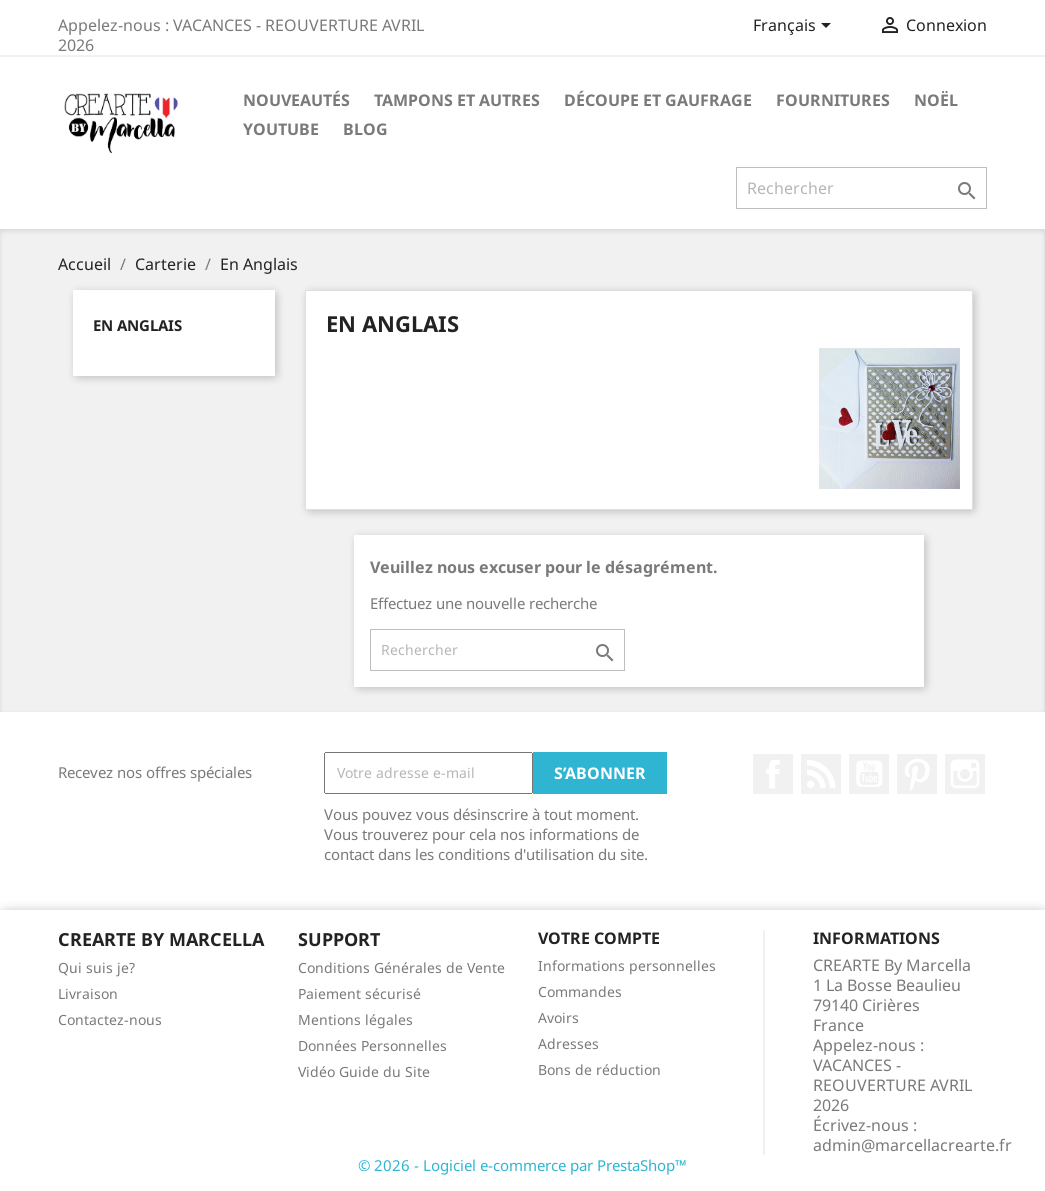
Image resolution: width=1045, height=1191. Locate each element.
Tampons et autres (457, 100)
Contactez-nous (110, 1019)
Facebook (773, 774)
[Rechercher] (861, 188)
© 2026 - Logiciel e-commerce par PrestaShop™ (522, 1165)
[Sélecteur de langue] (795, 27)
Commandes (580, 991)
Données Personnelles (372, 1045)
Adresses (568, 1043)
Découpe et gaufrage (658, 100)
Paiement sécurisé (359, 993)
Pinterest (917, 774)
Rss (821, 774)
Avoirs (558, 1017)
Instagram (965, 774)
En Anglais (137, 325)
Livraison (88, 993)
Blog (365, 129)
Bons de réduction (599, 1069)
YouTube (869, 774)
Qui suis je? (96, 967)
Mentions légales (355, 1019)
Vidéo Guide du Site (364, 1071)
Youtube (281, 129)
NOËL (936, 100)
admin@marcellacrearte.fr (912, 1145)
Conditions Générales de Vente (401, 967)
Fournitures (833, 100)
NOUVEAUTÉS (296, 100)
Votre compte (599, 938)
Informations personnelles (627, 965)
